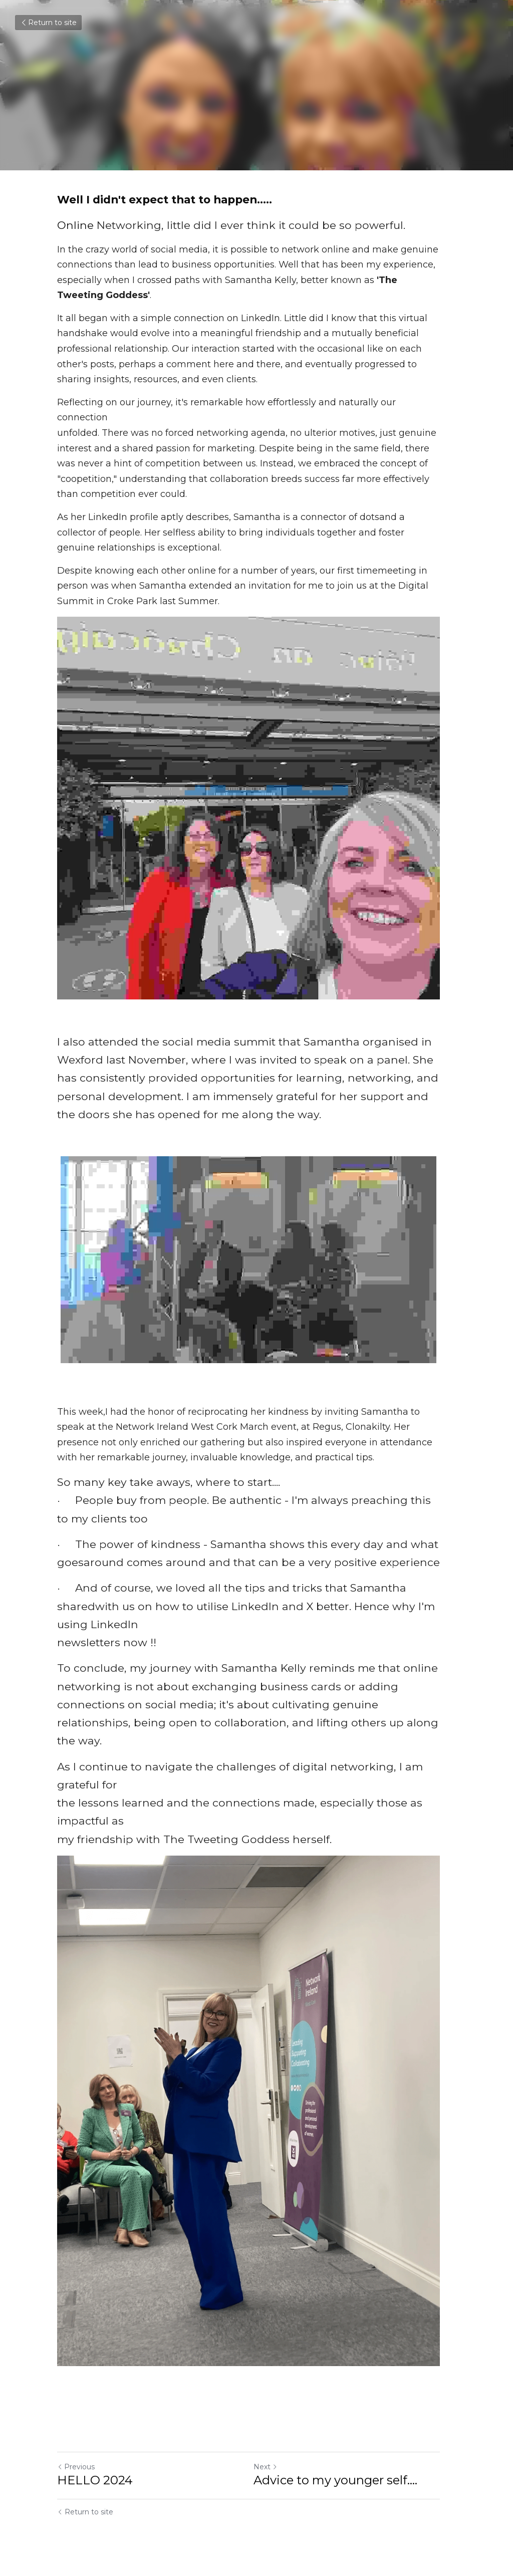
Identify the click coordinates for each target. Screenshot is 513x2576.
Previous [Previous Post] (76, 2470)
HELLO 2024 (95, 2483)
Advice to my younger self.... (343, 2483)
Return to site (48, 22)
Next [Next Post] (274, 2470)
